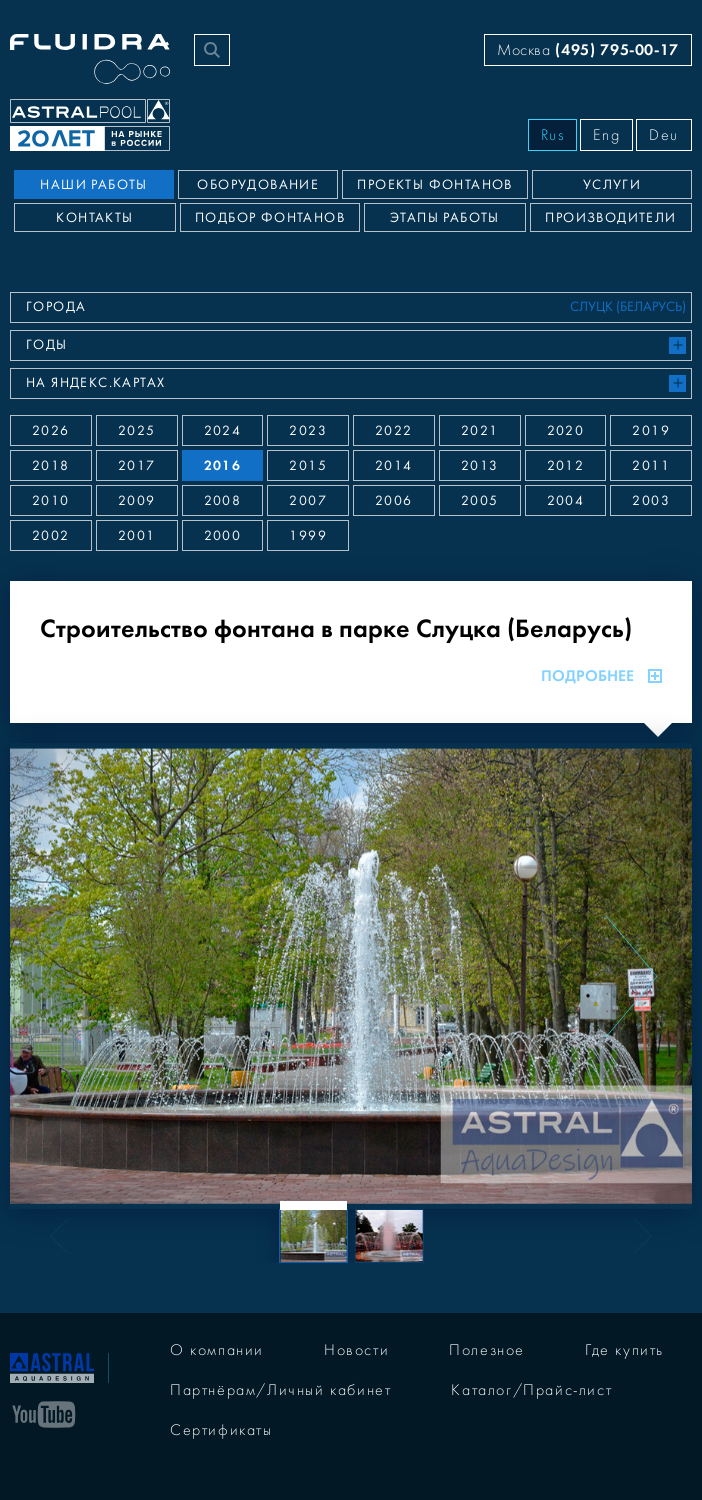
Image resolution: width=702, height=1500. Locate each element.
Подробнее (601, 676)
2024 (223, 431)
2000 (223, 536)
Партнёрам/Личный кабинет (280, 1390)
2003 (651, 501)
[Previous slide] (71, 976)
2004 (566, 501)
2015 (308, 466)
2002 (51, 536)
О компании (217, 1350)
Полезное (487, 1350)
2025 (137, 431)
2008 (223, 501)
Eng (606, 135)
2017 (137, 466)
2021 (480, 431)
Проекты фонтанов (434, 185)
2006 (394, 501)
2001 (137, 536)
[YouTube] (44, 1413)
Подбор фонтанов (270, 218)
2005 (480, 501)
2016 (223, 465)
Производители (610, 218)
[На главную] (52, 1366)
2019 (651, 431)
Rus (553, 135)
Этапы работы (445, 218)
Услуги (612, 185)
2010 (51, 501)
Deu (664, 135)
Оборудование (258, 185)
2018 (51, 466)
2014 (394, 466)
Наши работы (93, 185)
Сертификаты (221, 1430)
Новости (356, 1350)
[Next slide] (631, 976)
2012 (566, 466)
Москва (588, 49)
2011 (651, 466)
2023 (308, 431)
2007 (308, 501)
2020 (566, 431)
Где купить (624, 1350)
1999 (308, 536)
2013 (480, 466)
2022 (394, 431)
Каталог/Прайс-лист (531, 1390)
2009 (137, 501)
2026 (51, 431)
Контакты (94, 218)
